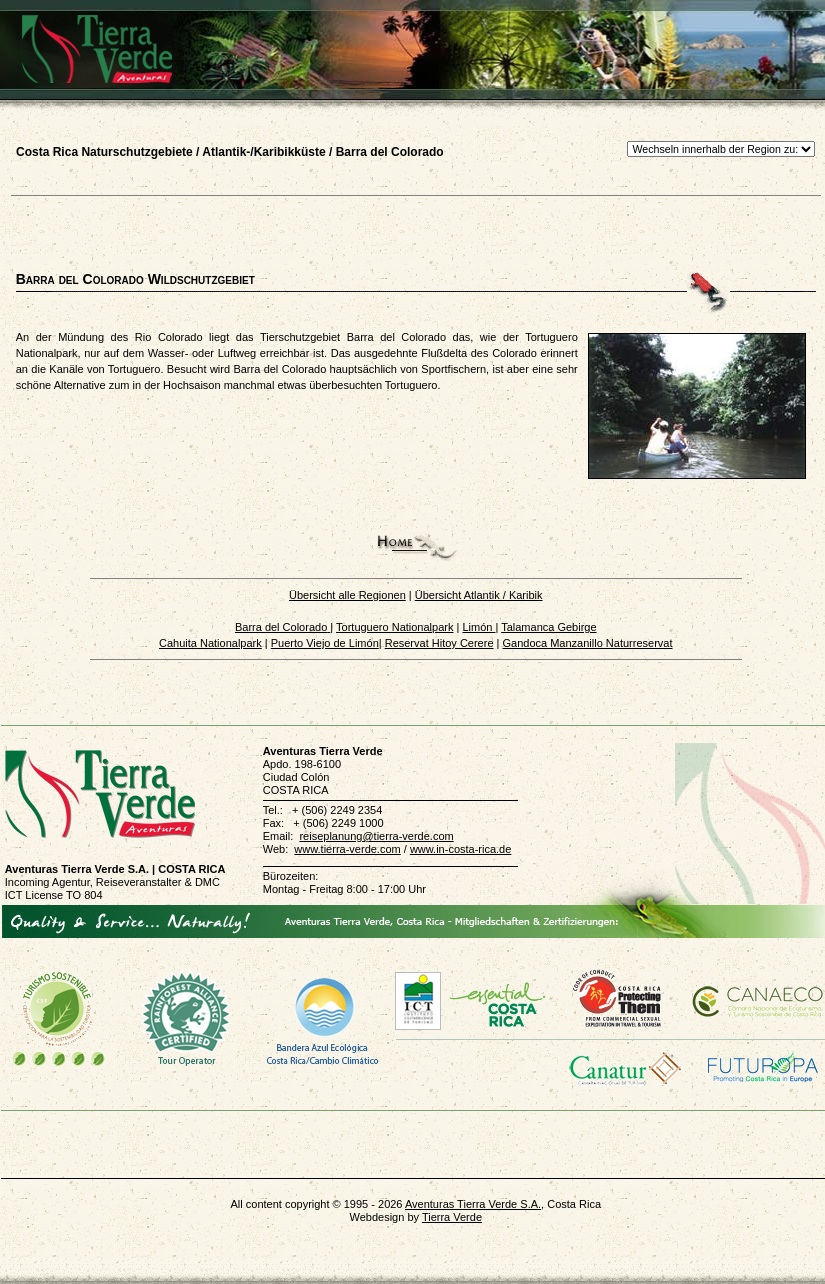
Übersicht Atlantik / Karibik (479, 595)
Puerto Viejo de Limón (325, 643)
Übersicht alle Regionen (347, 595)
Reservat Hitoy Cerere (439, 643)
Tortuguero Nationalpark (394, 627)
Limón (478, 627)
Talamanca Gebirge (548, 627)
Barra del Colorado (281, 627)
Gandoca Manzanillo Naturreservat (588, 643)
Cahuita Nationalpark (210, 643)
